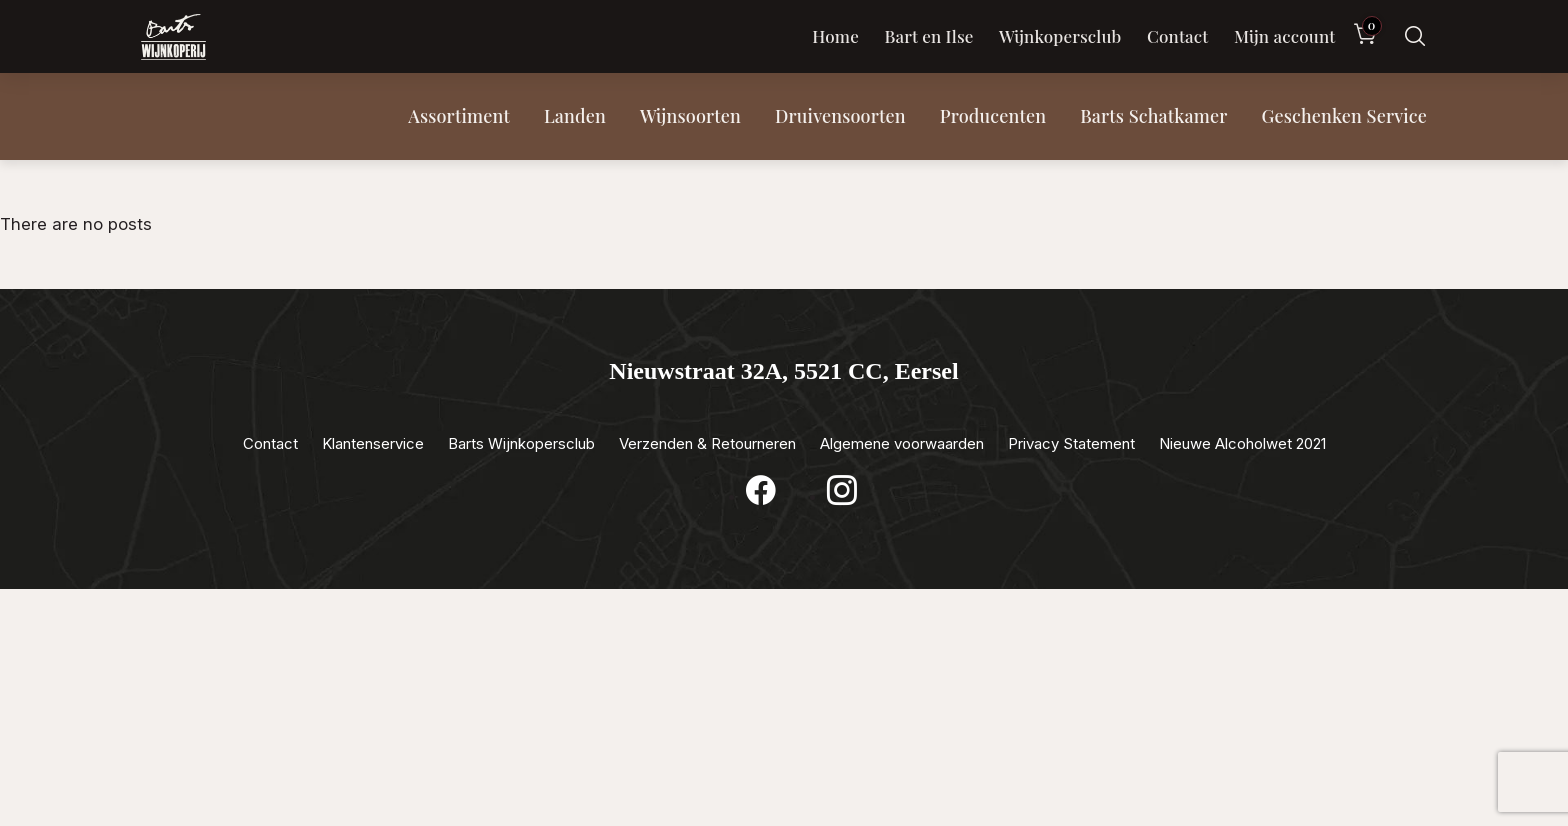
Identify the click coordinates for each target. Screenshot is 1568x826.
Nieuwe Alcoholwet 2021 (1242, 443)
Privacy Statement (1071, 443)
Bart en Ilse (928, 36)
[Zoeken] (1415, 36)
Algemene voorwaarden (902, 443)
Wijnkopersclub (1060, 36)
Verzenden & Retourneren (707, 443)
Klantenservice (373, 443)
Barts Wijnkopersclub (521, 443)
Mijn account (1285, 36)
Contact (1177, 36)
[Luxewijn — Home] (173, 37)
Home (835, 36)
